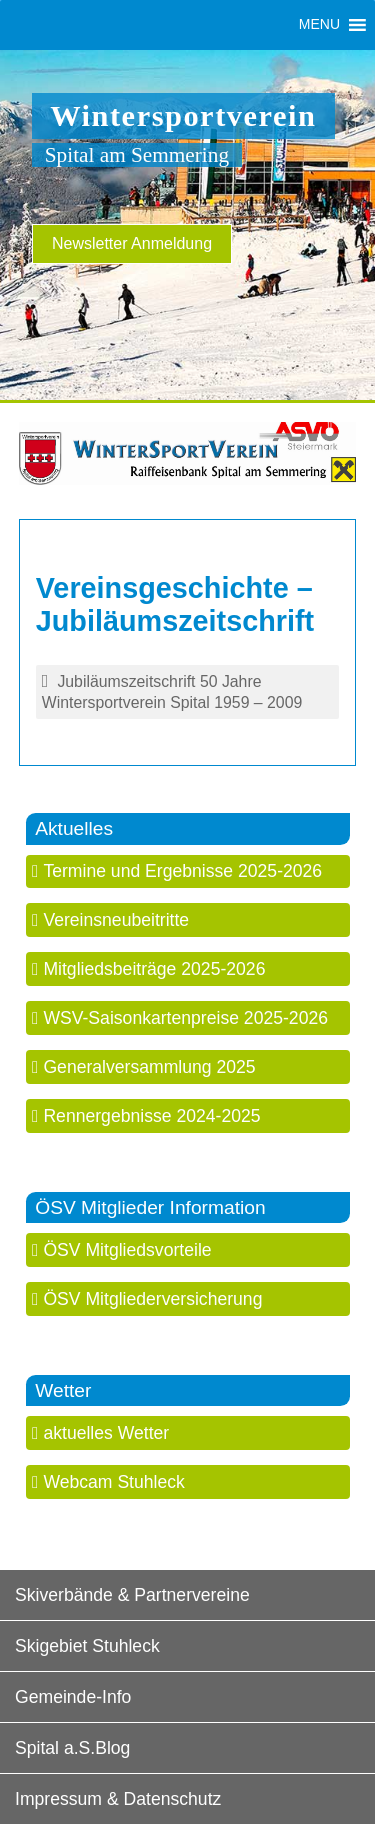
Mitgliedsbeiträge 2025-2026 (154, 969)
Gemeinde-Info (73, 1697)
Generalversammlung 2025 (149, 1067)
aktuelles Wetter (106, 1433)
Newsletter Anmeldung (132, 243)
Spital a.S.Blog (72, 1748)
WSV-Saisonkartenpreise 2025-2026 (185, 1018)
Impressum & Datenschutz (118, 1799)
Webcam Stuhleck (113, 1482)
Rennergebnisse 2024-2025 (151, 1116)
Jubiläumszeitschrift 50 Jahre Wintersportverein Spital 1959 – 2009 (172, 692)
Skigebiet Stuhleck (87, 1646)
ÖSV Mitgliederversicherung (152, 1299)
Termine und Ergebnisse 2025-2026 (182, 871)
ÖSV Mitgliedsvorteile (127, 1250)
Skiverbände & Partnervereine (132, 1595)
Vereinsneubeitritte (116, 920)
